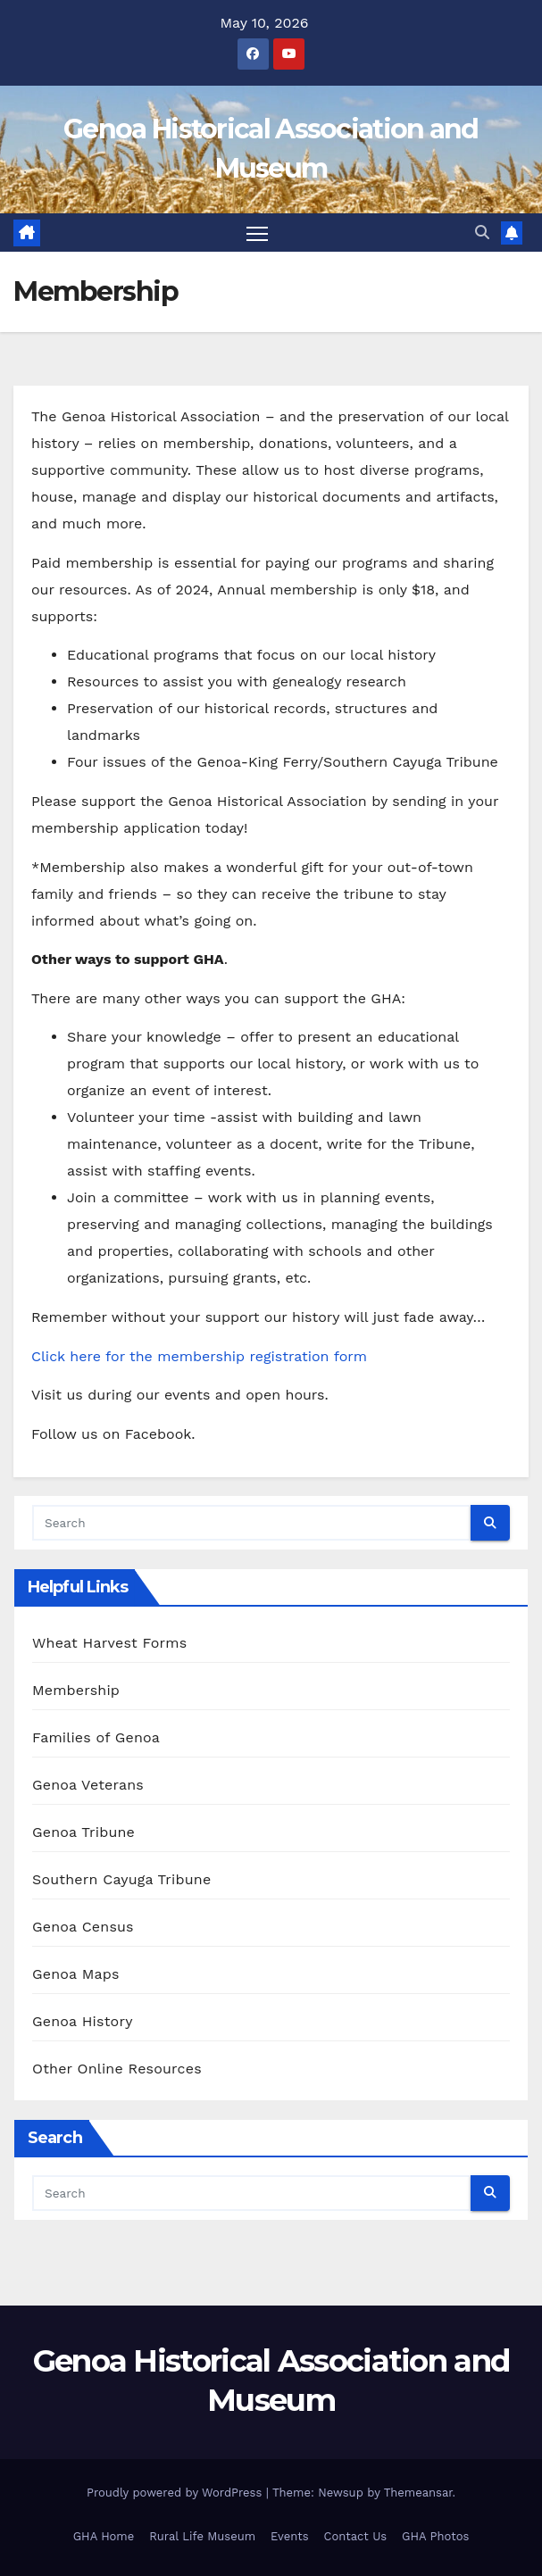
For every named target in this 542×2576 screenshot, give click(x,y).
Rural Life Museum (202, 2536)
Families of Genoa (96, 1737)
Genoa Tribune (83, 1832)
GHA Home (104, 2536)
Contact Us (356, 2536)
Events (289, 2536)
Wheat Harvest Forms (109, 1642)
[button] (482, 232)
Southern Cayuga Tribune (121, 1879)
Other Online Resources (117, 2068)
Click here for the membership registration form (199, 1356)
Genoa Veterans (88, 1784)
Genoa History (82, 2021)
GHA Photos (435, 2536)
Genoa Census (83, 1926)
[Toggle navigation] (257, 232)
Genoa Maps (76, 1973)
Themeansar (418, 2492)
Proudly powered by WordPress (176, 2492)
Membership (76, 1690)
